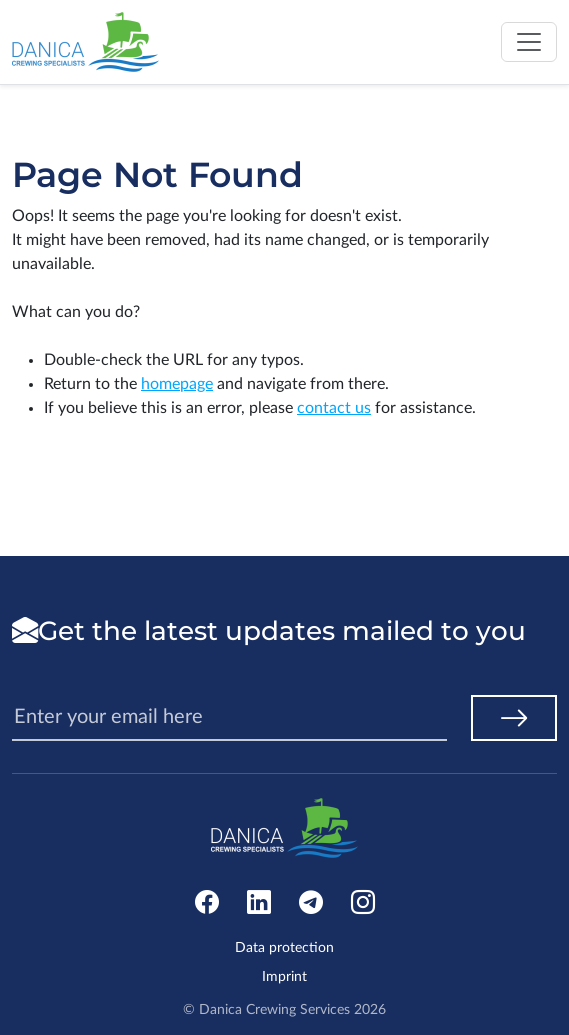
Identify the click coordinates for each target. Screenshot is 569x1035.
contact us (334, 408)
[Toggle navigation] (529, 42)
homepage (177, 384)
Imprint (284, 977)
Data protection (284, 948)
